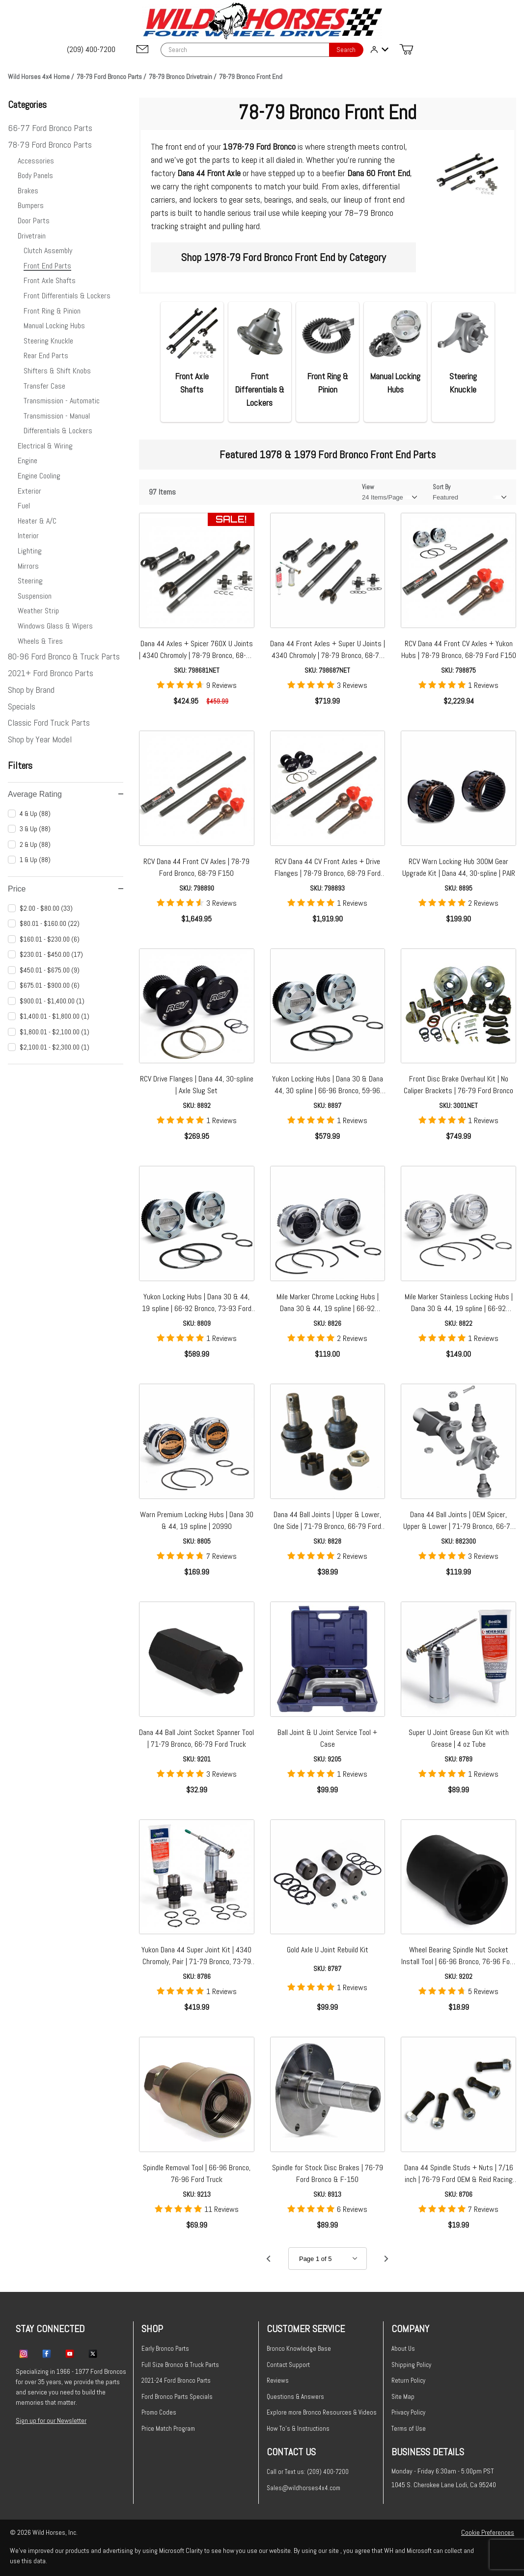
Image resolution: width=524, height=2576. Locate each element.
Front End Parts (47, 266)
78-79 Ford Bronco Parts (50, 144)
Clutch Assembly (48, 250)
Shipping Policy (411, 2365)
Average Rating (65, 794)
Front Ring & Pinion (52, 311)
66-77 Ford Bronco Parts (50, 127)
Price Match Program (168, 2428)
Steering (30, 581)
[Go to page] (327, 2258)
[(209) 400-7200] (92, 49)
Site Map (402, 2396)
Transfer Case (44, 386)
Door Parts (34, 220)
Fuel (24, 505)
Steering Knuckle (48, 341)
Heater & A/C (37, 521)
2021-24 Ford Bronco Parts (176, 2380)
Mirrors (28, 566)
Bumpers (31, 205)
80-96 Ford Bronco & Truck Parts (64, 656)
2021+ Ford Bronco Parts (50, 673)
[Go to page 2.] (386, 2258)
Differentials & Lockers (58, 430)
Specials (21, 706)
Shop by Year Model (40, 739)
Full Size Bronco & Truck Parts (180, 2365)
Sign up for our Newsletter (51, 2420)
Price (65, 889)
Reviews (278, 2380)
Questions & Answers (295, 2396)
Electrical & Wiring (45, 446)
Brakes (28, 190)
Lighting (30, 551)
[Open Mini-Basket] (406, 49)
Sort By (441, 487)
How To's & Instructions (298, 2428)
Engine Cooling (39, 476)
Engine (27, 460)
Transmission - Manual (57, 416)
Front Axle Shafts (50, 280)
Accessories (36, 161)
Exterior (29, 491)
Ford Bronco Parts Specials (177, 2396)
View (368, 487)
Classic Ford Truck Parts (49, 722)
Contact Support (288, 2365)
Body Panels (35, 175)
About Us (403, 2348)
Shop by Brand (31, 689)
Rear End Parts (46, 355)
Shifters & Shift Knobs (57, 371)
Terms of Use (408, 2428)
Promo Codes (158, 2412)
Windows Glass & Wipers (55, 626)
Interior (28, 535)
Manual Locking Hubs (54, 325)
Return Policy (408, 2380)
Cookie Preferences (487, 2532)
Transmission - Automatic (62, 400)
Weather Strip (38, 610)
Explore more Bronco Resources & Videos (322, 2412)
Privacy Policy (408, 2412)
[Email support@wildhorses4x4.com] (142, 49)
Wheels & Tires (40, 641)
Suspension (35, 596)
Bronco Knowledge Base (299, 2348)
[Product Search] (245, 50)
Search (346, 50)
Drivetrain (32, 236)
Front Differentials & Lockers (67, 295)
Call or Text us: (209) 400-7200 (308, 2472)
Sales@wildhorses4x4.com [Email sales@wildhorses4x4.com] (303, 2488)
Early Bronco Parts (165, 2348)
